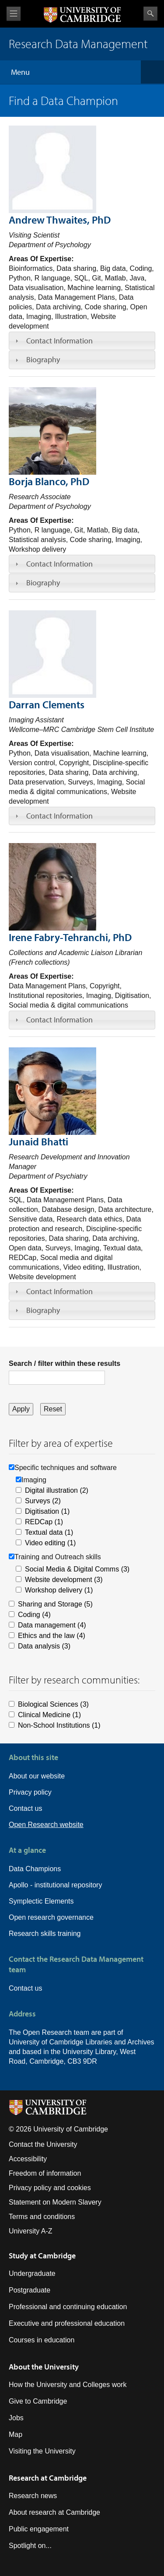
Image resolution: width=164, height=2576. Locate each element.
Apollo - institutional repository (55, 1885)
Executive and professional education (67, 2323)
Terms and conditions (42, 2216)
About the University (44, 2367)
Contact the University (43, 2144)
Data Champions (35, 1868)
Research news (33, 2495)
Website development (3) (64, 1579)
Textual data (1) (49, 1532)
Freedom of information (45, 2173)
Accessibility (28, 2159)
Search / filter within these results (64, 1363)
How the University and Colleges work (67, 2384)
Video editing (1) (50, 1543)
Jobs (16, 2418)
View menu (14, 14)
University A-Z (30, 2231)
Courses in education (41, 2340)
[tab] (82, 341)
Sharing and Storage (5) (55, 1604)
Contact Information (59, 341)
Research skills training (45, 1933)
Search (150, 14)
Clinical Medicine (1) (49, 1714)
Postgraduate (29, 2290)
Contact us (25, 1808)
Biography (43, 359)
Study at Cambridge (42, 2255)
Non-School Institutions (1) (59, 1725)
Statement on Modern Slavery (55, 2202)
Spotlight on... (30, 2545)
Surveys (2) (43, 1501)
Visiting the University (42, 2451)
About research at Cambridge (54, 2512)
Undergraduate (32, 2273)
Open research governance (51, 1917)
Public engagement (39, 2529)
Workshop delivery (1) (59, 1590)
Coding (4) (34, 1614)
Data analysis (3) (44, 1646)
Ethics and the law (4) (51, 1635)
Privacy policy (30, 1792)
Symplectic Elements (41, 1901)
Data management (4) (52, 1625)
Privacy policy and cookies (50, 2187)
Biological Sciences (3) (53, 1704)
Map (15, 2434)
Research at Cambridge (48, 2478)
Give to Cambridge (38, 2401)
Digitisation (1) (47, 1511)
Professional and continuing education (68, 2306)
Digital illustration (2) (56, 1490)
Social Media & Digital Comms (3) (77, 1569)
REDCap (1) (44, 1522)
